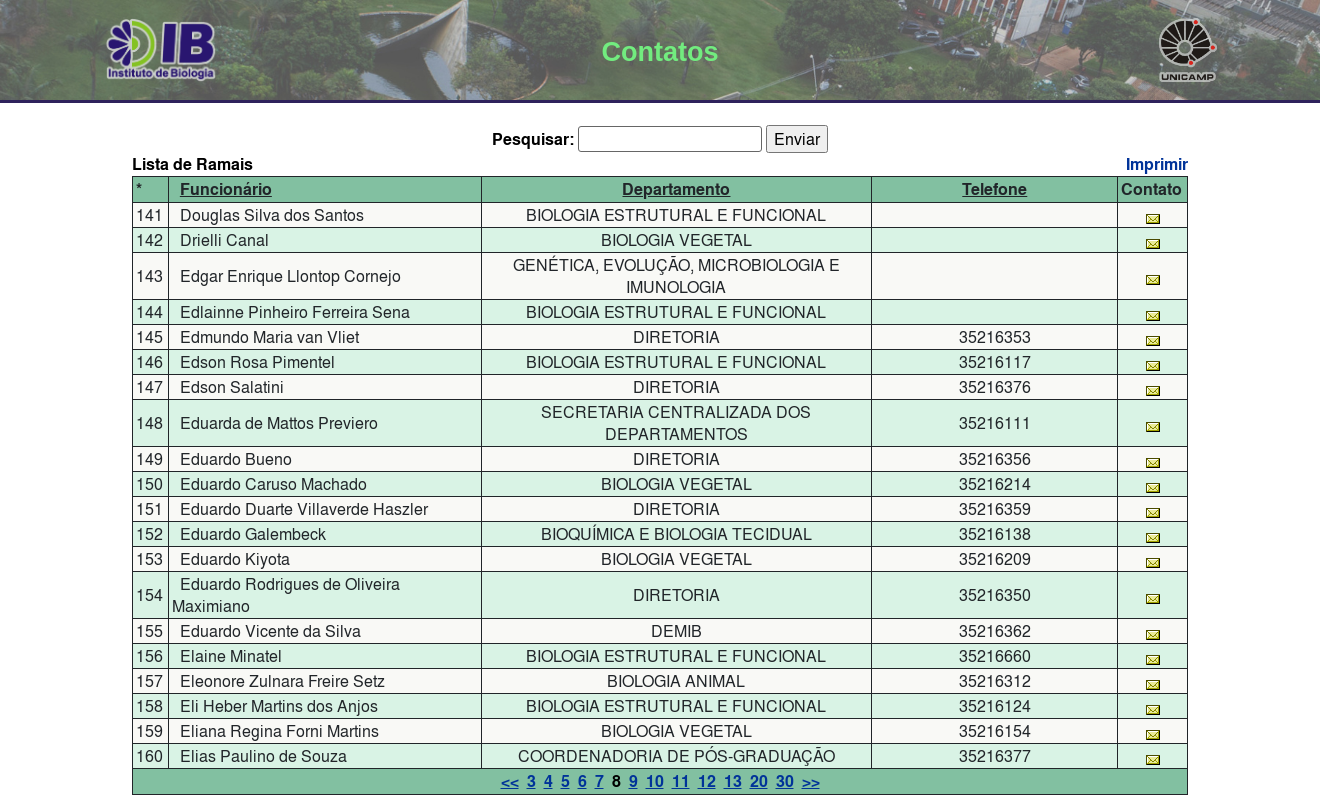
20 (759, 781)
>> (811, 781)
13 (733, 781)
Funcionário (226, 189)
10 (655, 781)
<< (510, 781)
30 (785, 781)
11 (681, 781)
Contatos (659, 52)
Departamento (676, 189)
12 (707, 781)
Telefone (994, 189)
